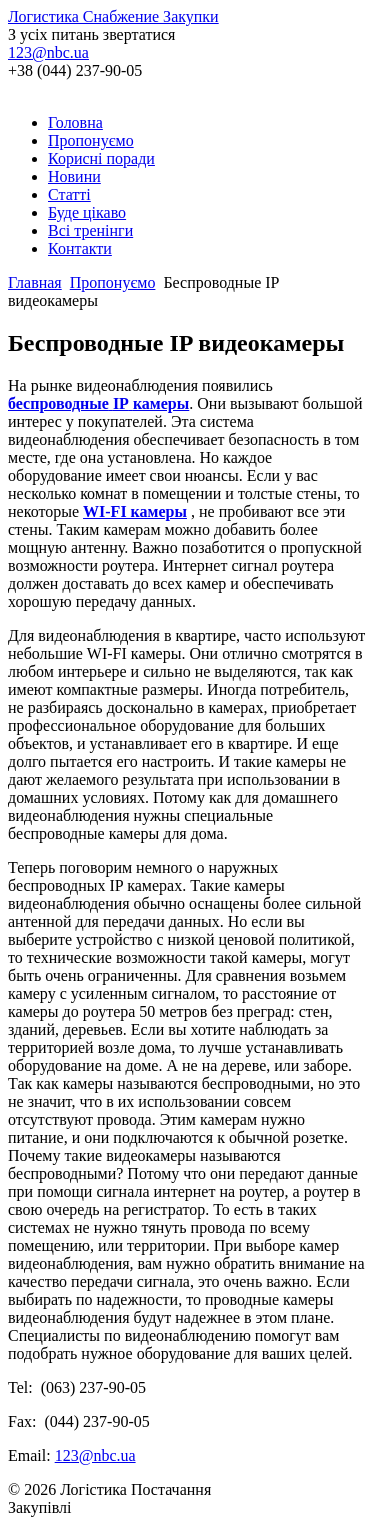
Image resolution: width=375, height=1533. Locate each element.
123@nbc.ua (48, 52)
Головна (75, 122)
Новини (74, 176)
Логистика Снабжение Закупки (113, 16)
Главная (35, 282)
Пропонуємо (91, 140)
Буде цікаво (87, 212)
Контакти (80, 248)
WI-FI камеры (135, 511)
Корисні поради (101, 158)
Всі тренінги (90, 230)
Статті (69, 194)
